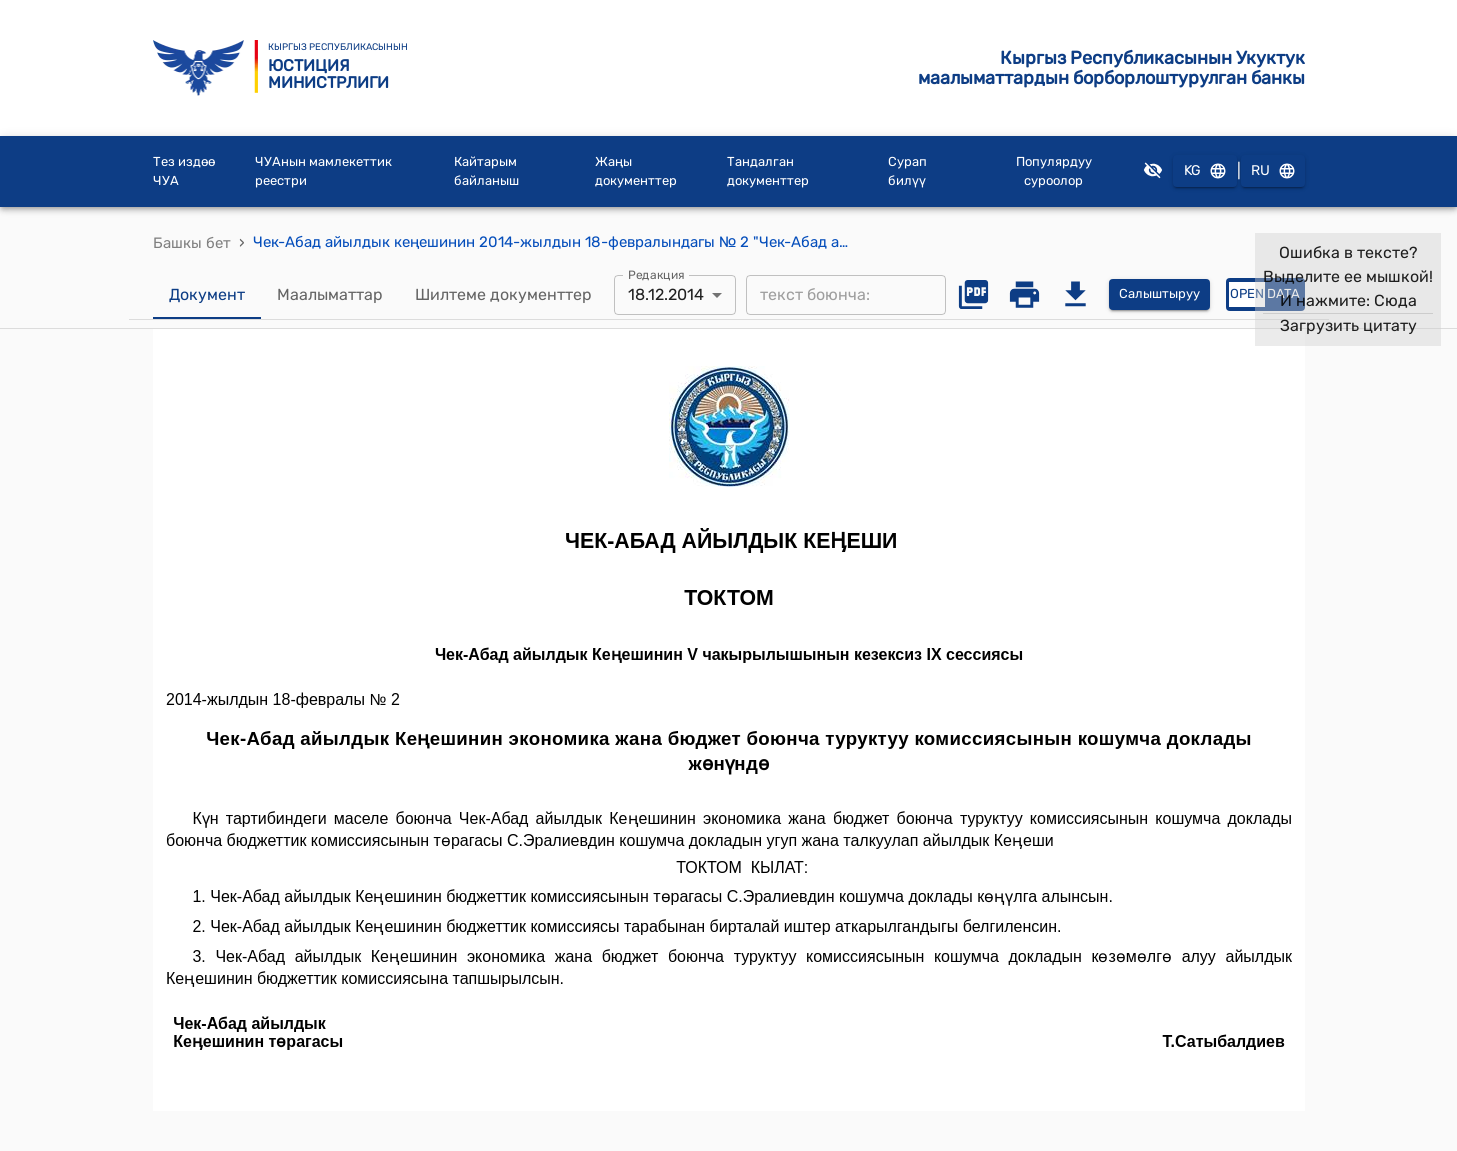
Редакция (656, 274)
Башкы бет (192, 243)
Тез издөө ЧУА (184, 171)
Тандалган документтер (768, 171)
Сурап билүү (907, 171)
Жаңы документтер (636, 171)
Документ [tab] (207, 295)
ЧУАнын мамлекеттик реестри (323, 171)
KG (1205, 171)
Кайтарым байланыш (486, 171)
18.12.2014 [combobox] (666, 294)
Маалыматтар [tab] (330, 295)
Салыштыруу (1159, 294)
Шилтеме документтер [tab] (503, 295)
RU (1273, 171)
